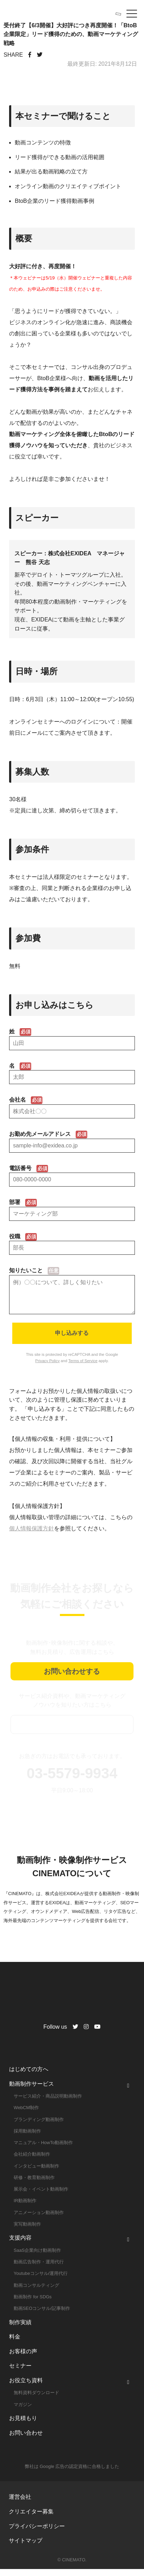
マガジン (23, 2411)
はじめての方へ (28, 2076)
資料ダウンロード (72, 1731)
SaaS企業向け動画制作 (37, 2257)
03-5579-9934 (72, 1780)
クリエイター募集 (31, 2518)
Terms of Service (82, 1368)
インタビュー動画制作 (36, 2173)
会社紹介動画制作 (32, 2161)
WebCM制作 (26, 2114)
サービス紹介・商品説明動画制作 (48, 2103)
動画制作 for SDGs (33, 2303)
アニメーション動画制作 (39, 2219)
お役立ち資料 (26, 2387)
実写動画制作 (27, 2231)
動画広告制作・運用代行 (39, 2268)
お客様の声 (23, 2358)
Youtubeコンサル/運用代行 (41, 2280)
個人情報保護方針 (31, 1535)
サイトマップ (25, 2547)
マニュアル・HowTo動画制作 (43, 2149)
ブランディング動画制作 (39, 2126)
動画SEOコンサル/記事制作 (42, 2315)
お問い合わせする (72, 1678)
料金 (14, 2344)
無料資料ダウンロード (36, 2399)
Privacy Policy (47, 1368)
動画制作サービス (31, 2091)
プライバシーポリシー (37, 2533)
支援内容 (20, 2245)
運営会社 (20, 2504)
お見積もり (23, 2425)
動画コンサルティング (36, 2292)
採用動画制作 (27, 2138)
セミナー (20, 2373)
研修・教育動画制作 (34, 2184)
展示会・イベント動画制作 (41, 2196)
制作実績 (20, 2329)
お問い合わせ (26, 2440)
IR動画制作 (25, 2207)
